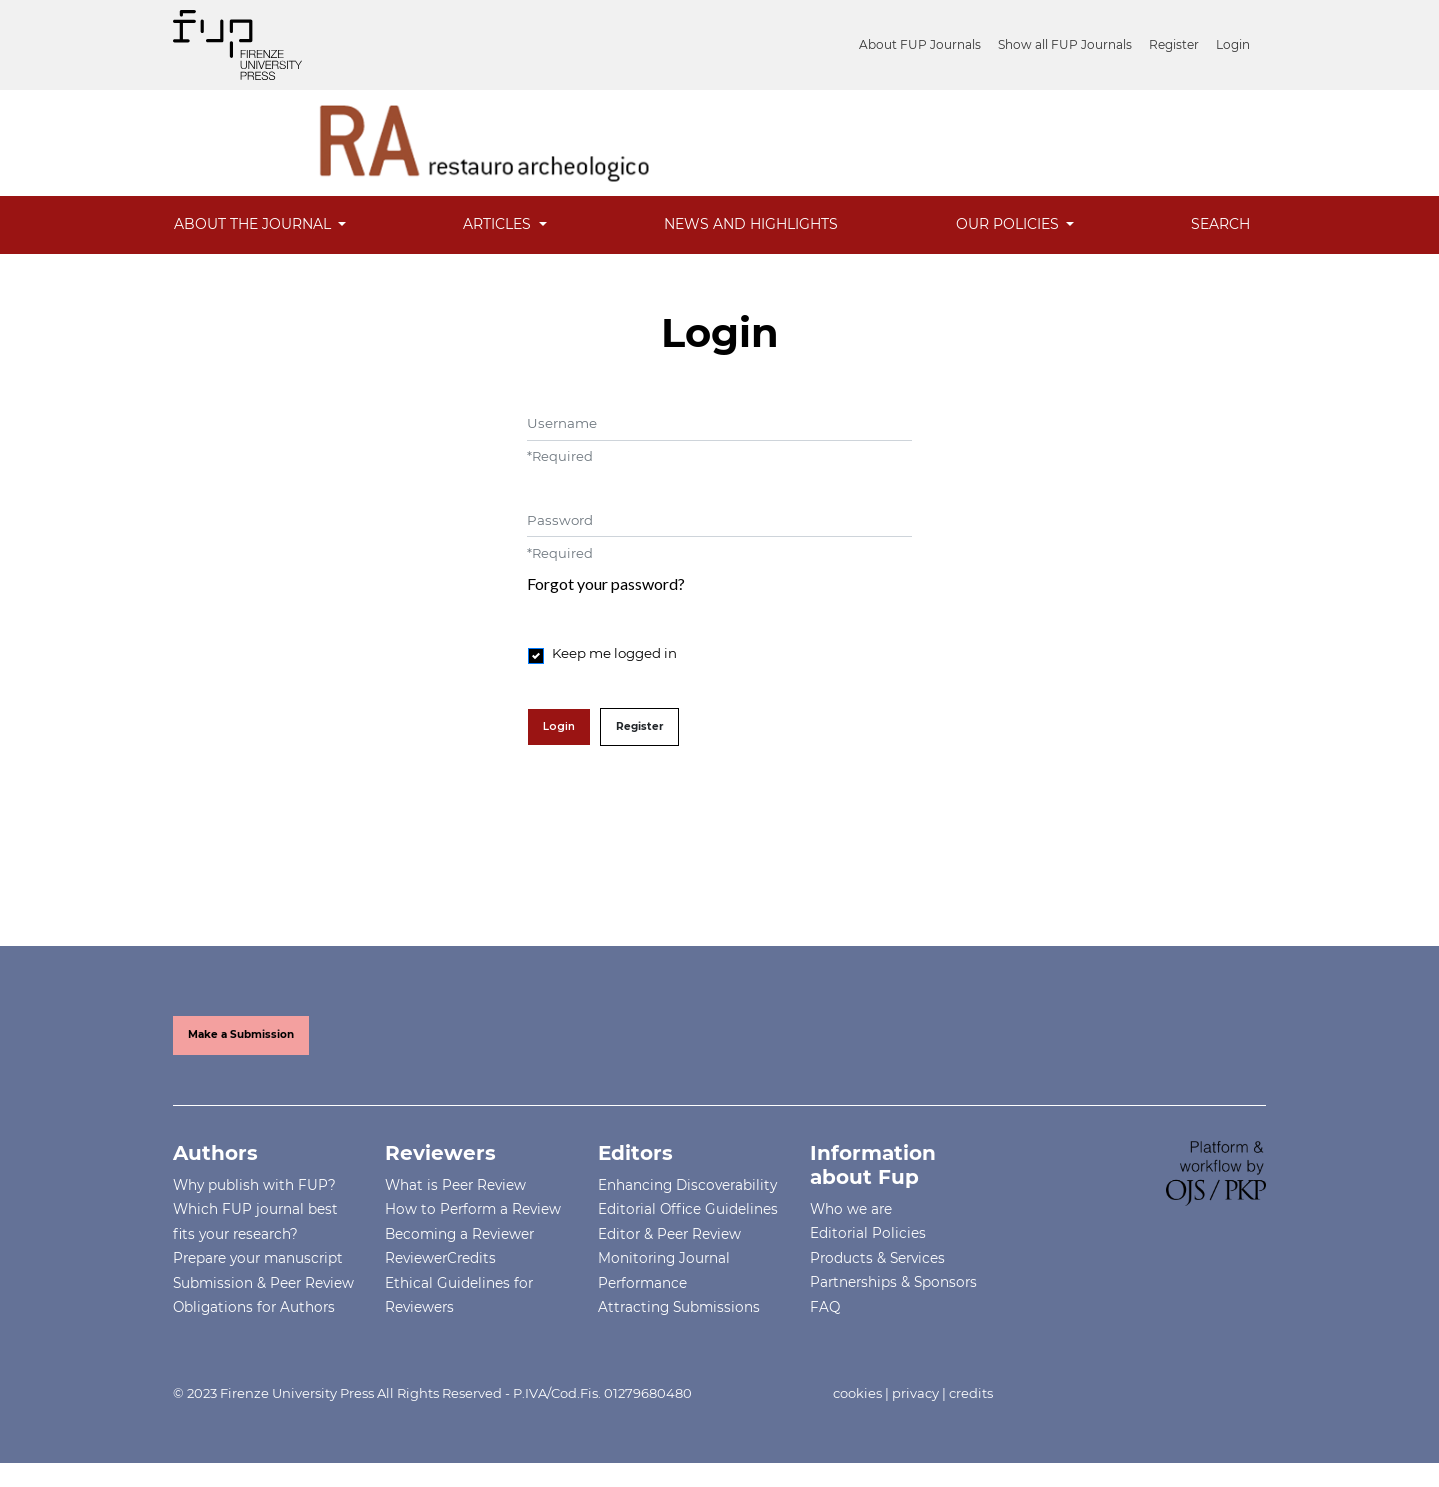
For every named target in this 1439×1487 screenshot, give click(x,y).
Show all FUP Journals (1065, 44)
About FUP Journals (920, 44)
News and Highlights (751, 224)
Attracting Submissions (679, 1307)
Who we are (851, 1209)
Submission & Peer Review (263, 1283)
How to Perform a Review (473, 1209)
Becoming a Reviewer (459, 1234)
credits (971, 1393)
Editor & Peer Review (669, 1234)
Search (1220, 224)
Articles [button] (499, 224)
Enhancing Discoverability (687, 1185)
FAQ (825, 1307)
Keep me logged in (614, 653)
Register (1174, 44)
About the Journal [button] (254, 224)
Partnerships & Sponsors (893, 1282)
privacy (915, 1393)
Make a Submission (241, 1034)
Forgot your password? (606, 583)
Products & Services (877, 1258)
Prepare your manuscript (258, 1258)
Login (1233, 44)
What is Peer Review (455, 1185)
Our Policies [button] (1009, 224)
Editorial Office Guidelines (688, 1209)
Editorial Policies (868, 1233)
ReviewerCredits (440, 1258)
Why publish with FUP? (254, 1185)
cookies (857, 1393)
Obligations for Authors (254, 1307)
